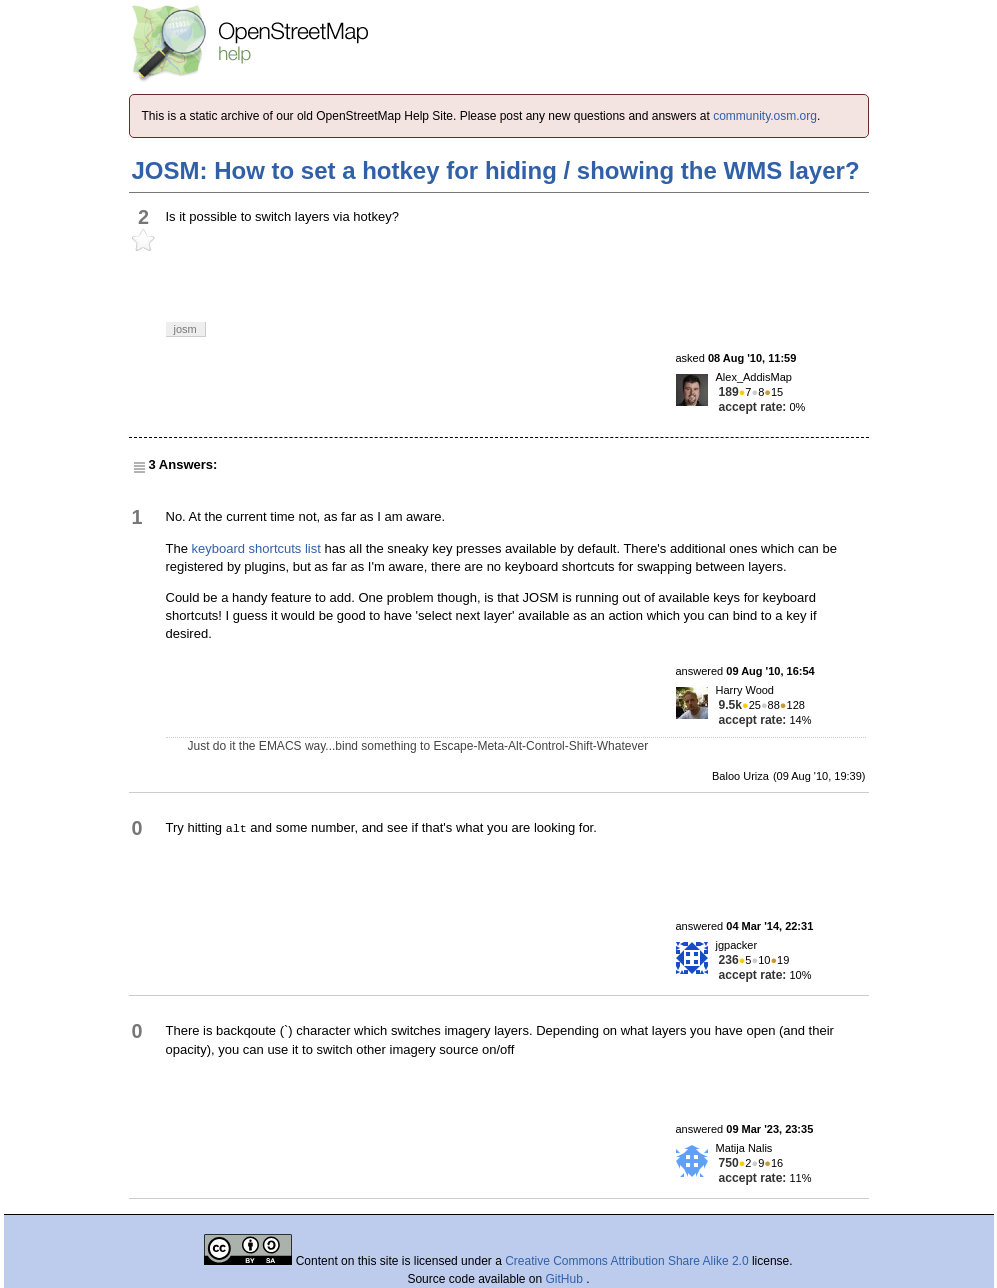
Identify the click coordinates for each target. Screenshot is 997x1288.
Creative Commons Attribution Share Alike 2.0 (626, 1261)
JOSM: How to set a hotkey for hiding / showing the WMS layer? (496, 170)
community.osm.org (765, 116)
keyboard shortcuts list (256, 548)
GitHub (566, 1279)
